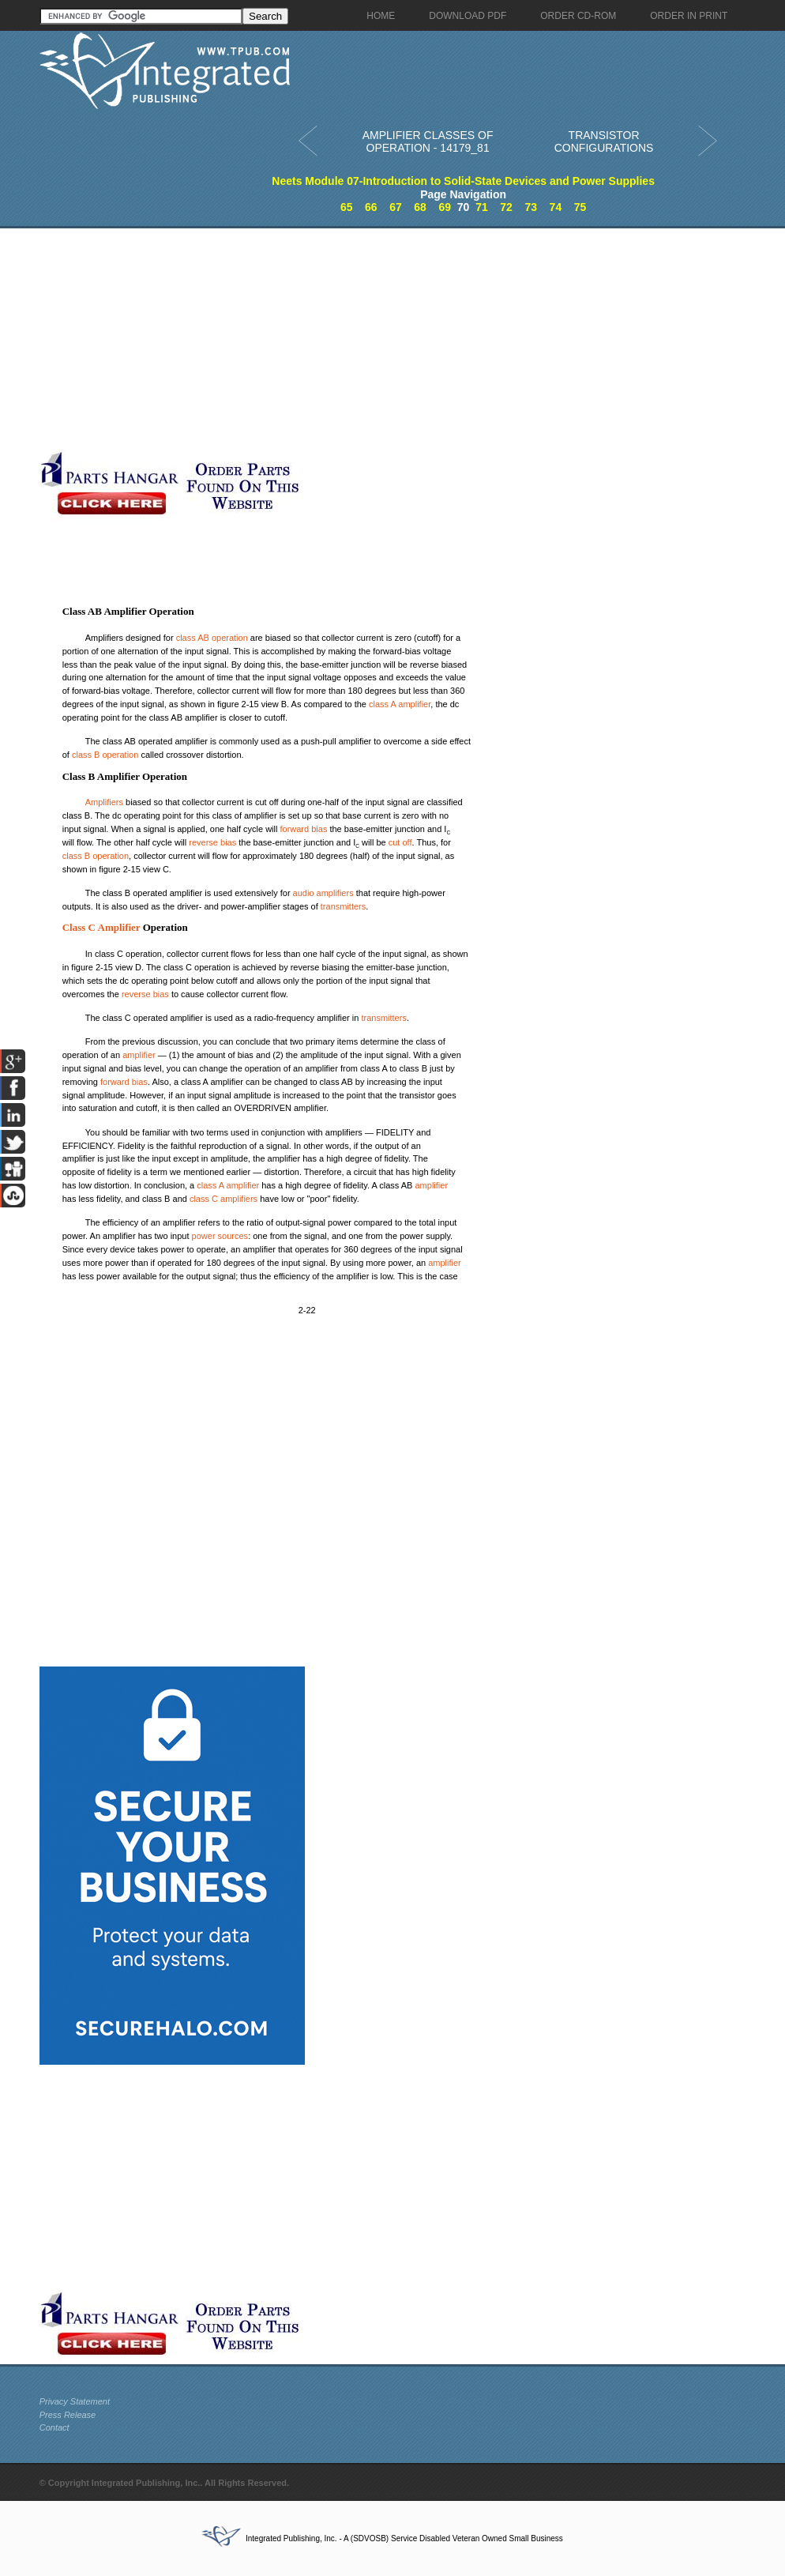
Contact (54, 2427)
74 (556, 207)
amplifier (139, 1055)
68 (420, 207)
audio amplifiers (323, 893)
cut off (400, 842)
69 (444, 207)
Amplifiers (104, 802)
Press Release (67, 2415)
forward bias (303, 829)
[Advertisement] (375, 339)
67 (395, 207)
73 (530, 207)
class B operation (105, 754)
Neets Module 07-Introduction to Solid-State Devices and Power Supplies (463, 181)
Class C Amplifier (101, 927)
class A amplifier (399, 704)
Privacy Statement (74, 2401)
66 (371, 207)
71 (481, 207)
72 (506, 207)
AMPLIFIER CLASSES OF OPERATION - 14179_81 (428, 142)
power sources (220, 1236)
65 (346, 207)
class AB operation (212, 637)
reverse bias (212, 842)
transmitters (343, 906)
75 (580, 207)
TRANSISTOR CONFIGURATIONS (604, 142)
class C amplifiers (223, 1198)
